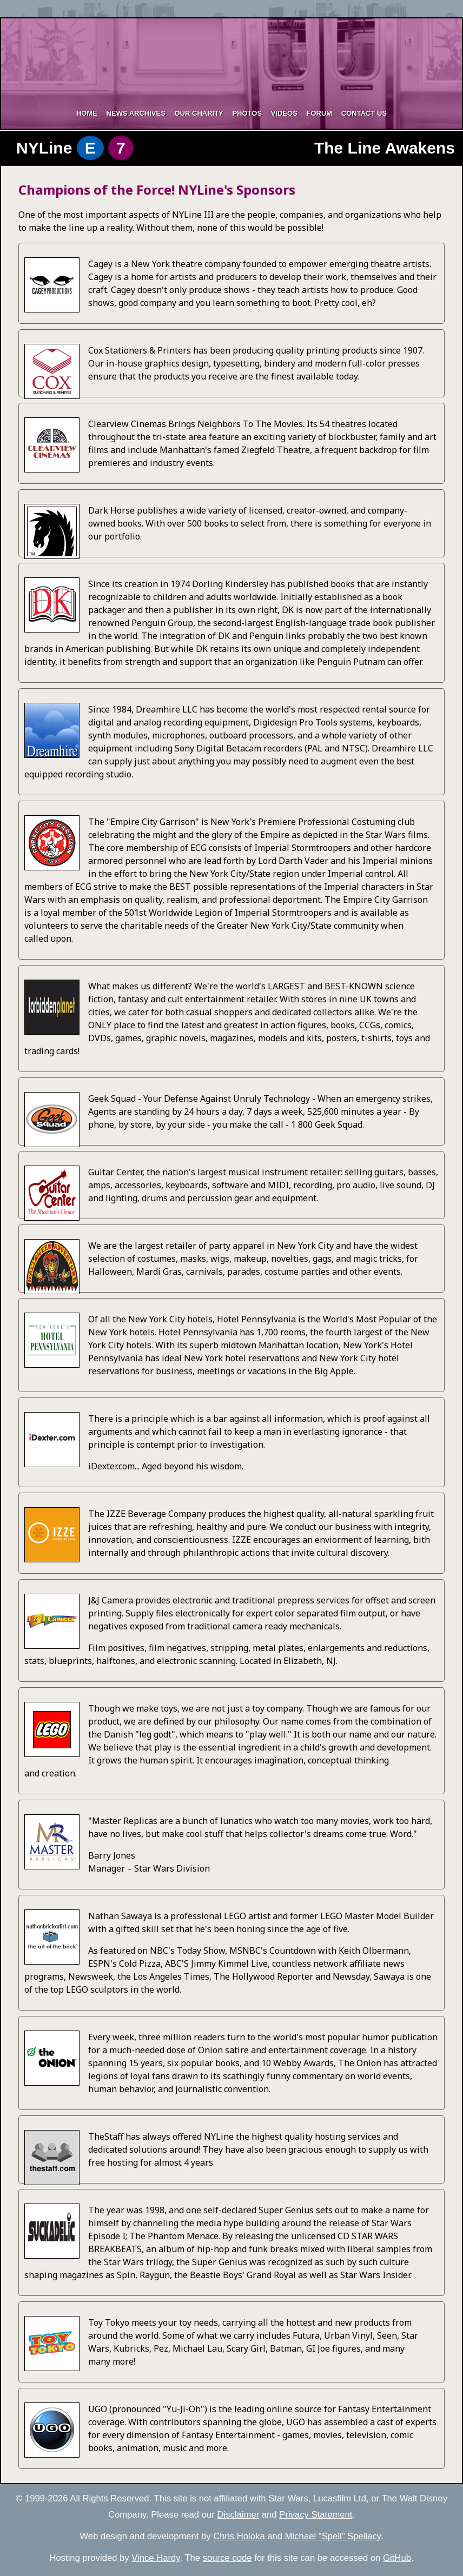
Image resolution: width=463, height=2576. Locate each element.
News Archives (136, 113)
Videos (284, 113)
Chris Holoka (238, 2536)
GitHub (397, 2558)
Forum (319, 113)
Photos (247, 113)
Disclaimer (238, 2515)
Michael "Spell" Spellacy (333, 2536)
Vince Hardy (155, 2558)
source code (227, 2558)
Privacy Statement (315, 2515)
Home (86, 113)
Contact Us (364, 113)
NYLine (66, 148)
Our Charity (199, 113)
